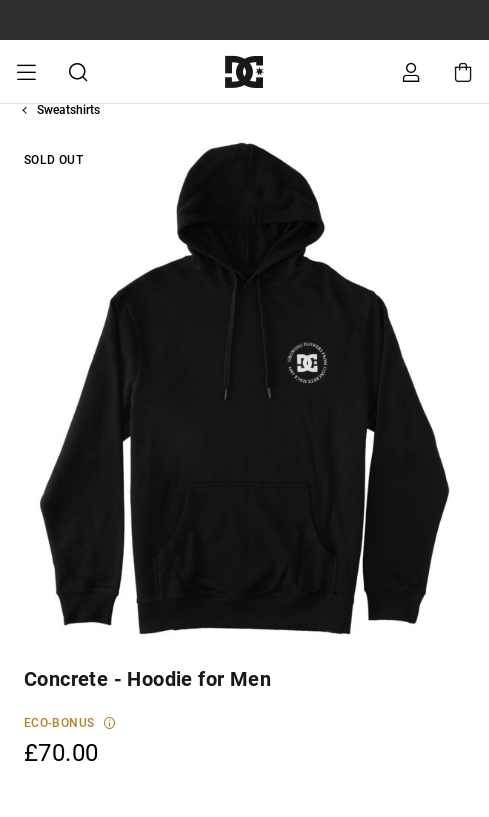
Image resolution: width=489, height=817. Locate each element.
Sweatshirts (68, 110)
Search (78, 72)
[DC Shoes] (244, 71)
